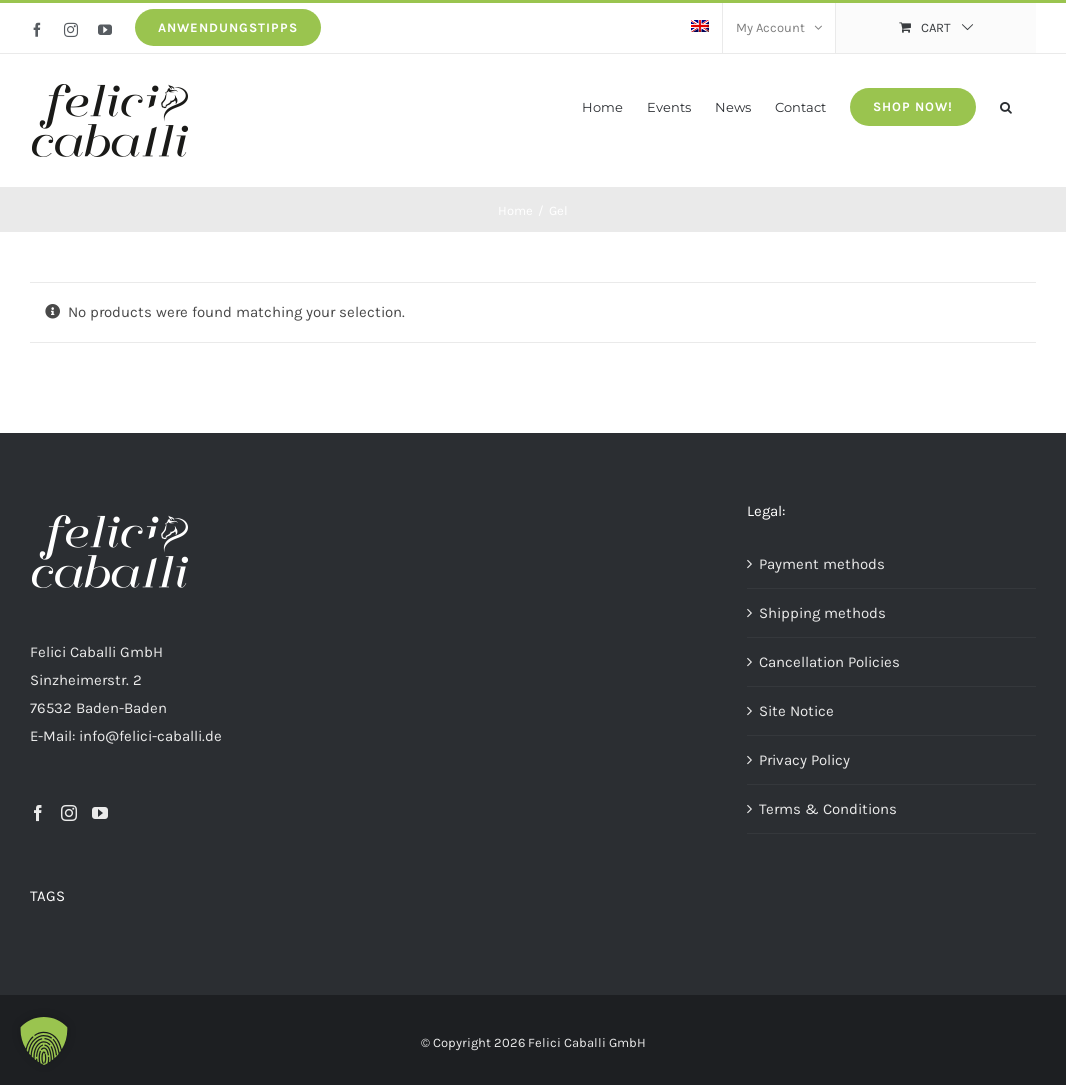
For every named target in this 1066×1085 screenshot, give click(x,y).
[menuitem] (700, 28)
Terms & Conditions (828, 809)
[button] (1006, 105)
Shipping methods (822, 613)
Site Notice (796, 711)
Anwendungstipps (228, 27)
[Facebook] (38, 813)
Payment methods (822, 564)
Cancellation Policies (829, 662)
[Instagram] (69, 813)
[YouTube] (100, 813)
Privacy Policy (804, 760)
